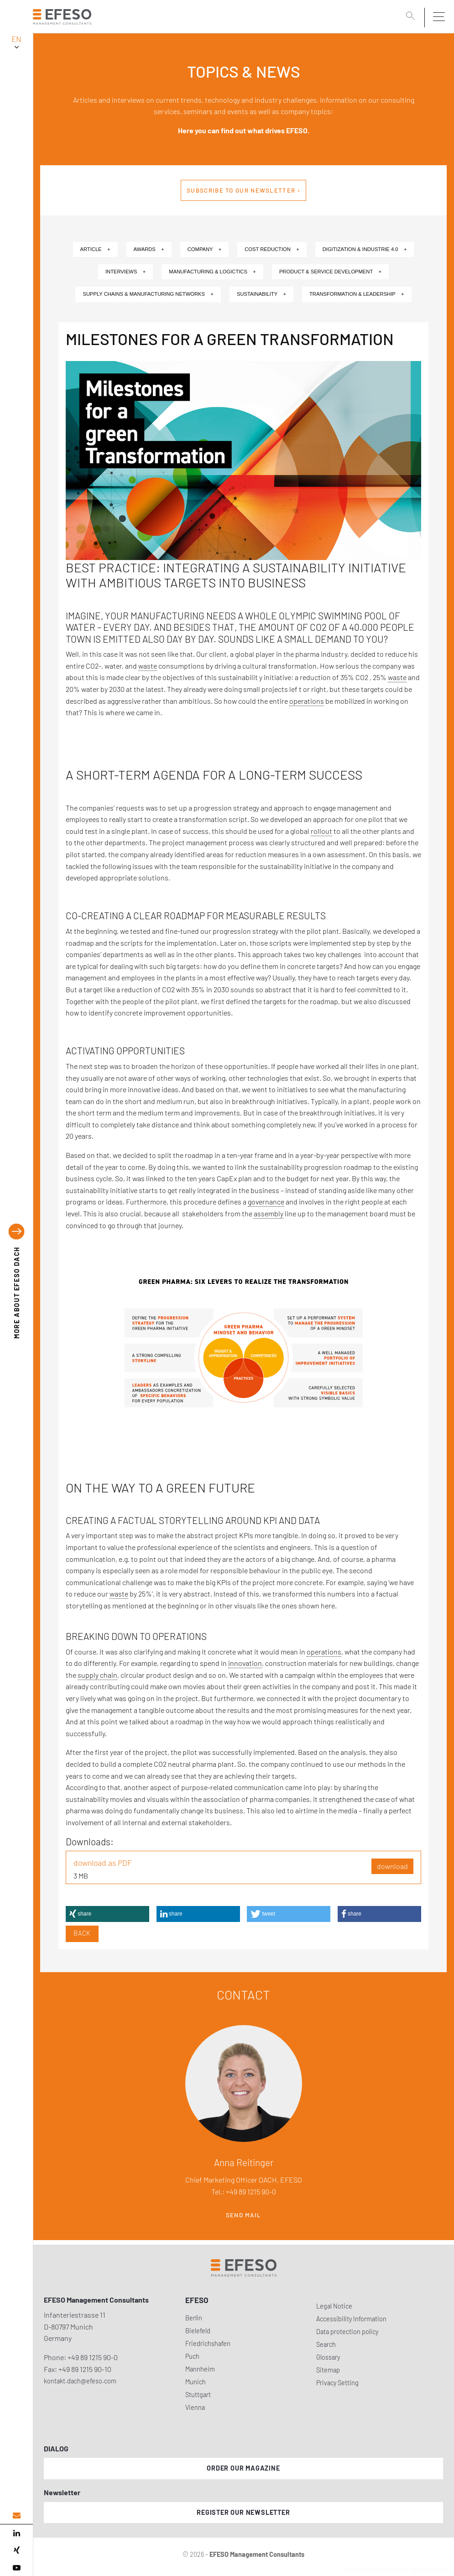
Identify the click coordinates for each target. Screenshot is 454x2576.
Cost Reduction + (272, 249)
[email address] (16, 2515)
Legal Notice (334, 2306)
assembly (268, 1213)
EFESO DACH (17, 1292)
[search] (412, 16)
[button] (107, 1914)
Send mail (243, 2215)
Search (326, 2344)
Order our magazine (243, 2468)
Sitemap (328, 2370)
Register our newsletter (243, 2512)
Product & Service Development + (330, 271)
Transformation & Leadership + (356, 294)
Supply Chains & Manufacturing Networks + (148, 294)
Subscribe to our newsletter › (243, 190)
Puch (192, 2356)
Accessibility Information (351, 2319)
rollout (321, 831)
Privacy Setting (337, 2383)
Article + (95, 249)
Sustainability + (261, 294)
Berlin (193, 2318)
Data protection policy (347, 2331)
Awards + (149, 249)
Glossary (328, 2357)
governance (266, 1201)
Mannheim (200, 2369)
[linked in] (16, 2533)
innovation (245, 1663)
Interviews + (125, 271)
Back (82, 1933)
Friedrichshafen (207, 2343)
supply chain (97, 1674)
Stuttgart (198, 2394)
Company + (205, 249)
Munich (195, 2382)
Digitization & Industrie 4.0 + (365, 249)
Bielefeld (197, 2331)
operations (306, 700)
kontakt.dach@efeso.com (80, 2381)
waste (147, 665)
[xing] (16, 2550)
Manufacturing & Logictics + (212, 271)
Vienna (195, 2407)
